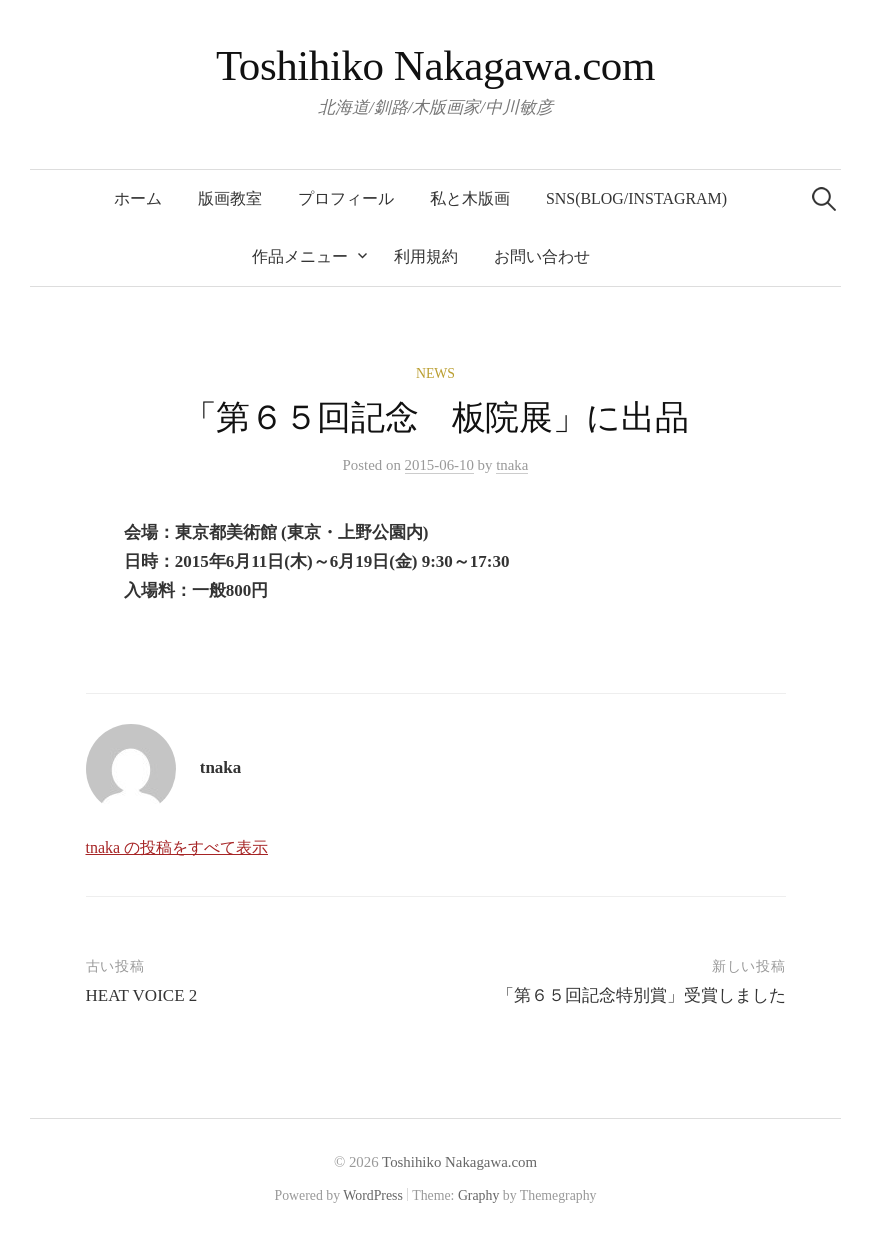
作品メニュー (300, 256)
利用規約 (426, 256)
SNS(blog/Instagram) (636, 198)
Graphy (478, 1195)
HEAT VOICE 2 (142, 995)
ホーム (138, 198)
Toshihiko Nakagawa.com (435, 65)
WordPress (373, 1195)
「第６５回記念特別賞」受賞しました (641, 995)
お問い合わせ (542, 256)
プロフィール (346, 198)
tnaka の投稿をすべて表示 (177, 847)
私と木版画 (470, 198)
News (435, 373)
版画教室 (230, 198)
